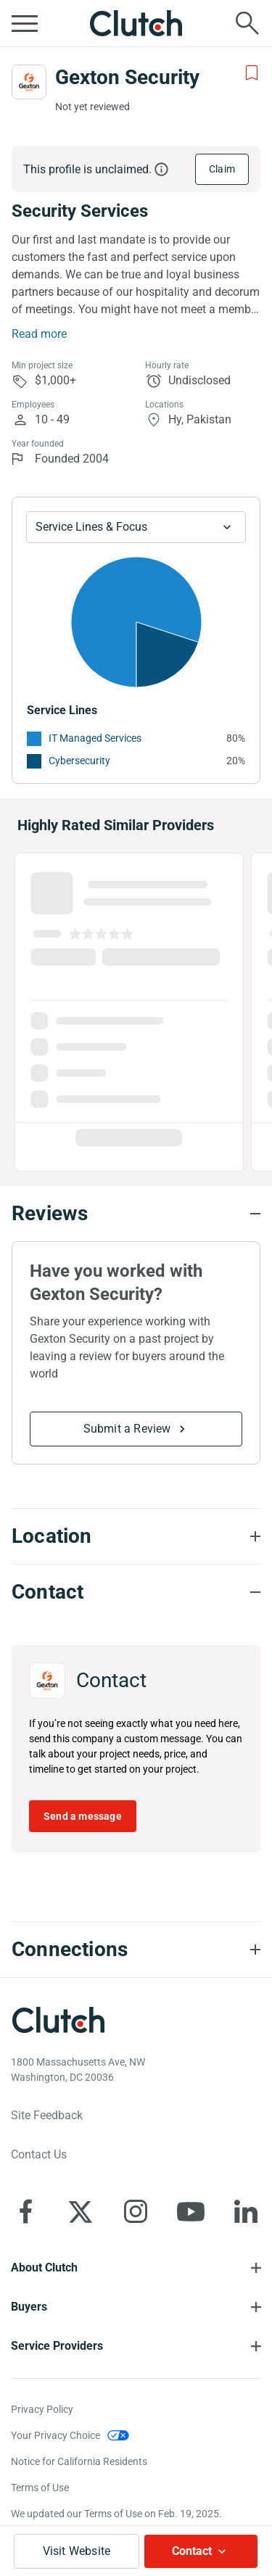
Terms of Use (40, 2487)
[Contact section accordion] (136, 1592)
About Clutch (44, 2267)
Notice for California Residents (79, 2461)
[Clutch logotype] (58, 2020)
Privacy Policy (42, 2409)
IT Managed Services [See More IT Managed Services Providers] (95, 738)
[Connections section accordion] (136, 1949)
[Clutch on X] (80, 2211)
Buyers (29, 2307)
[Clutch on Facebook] (25, 2211)
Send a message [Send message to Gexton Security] (83, 1816)
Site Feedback (47, 2115)
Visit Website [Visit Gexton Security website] (77, 2551)
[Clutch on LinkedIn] (245, 2211)
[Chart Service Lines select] (136, 527)
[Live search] (247, 23)
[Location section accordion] (136, 1536)
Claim (222, 169)
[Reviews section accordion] (136, 1213)
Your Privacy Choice (55, 2435)
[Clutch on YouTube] (190, 2211)
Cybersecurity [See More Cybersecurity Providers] (79, 760)
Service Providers (57, 2346)
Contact (192, 2551)
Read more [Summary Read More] (39, 334)
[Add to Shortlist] (251, 73)
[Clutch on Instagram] (135, 2211)
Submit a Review (127, 1429)
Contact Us (39, 2154)
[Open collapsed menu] (24, 23)
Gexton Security (127, 77)
